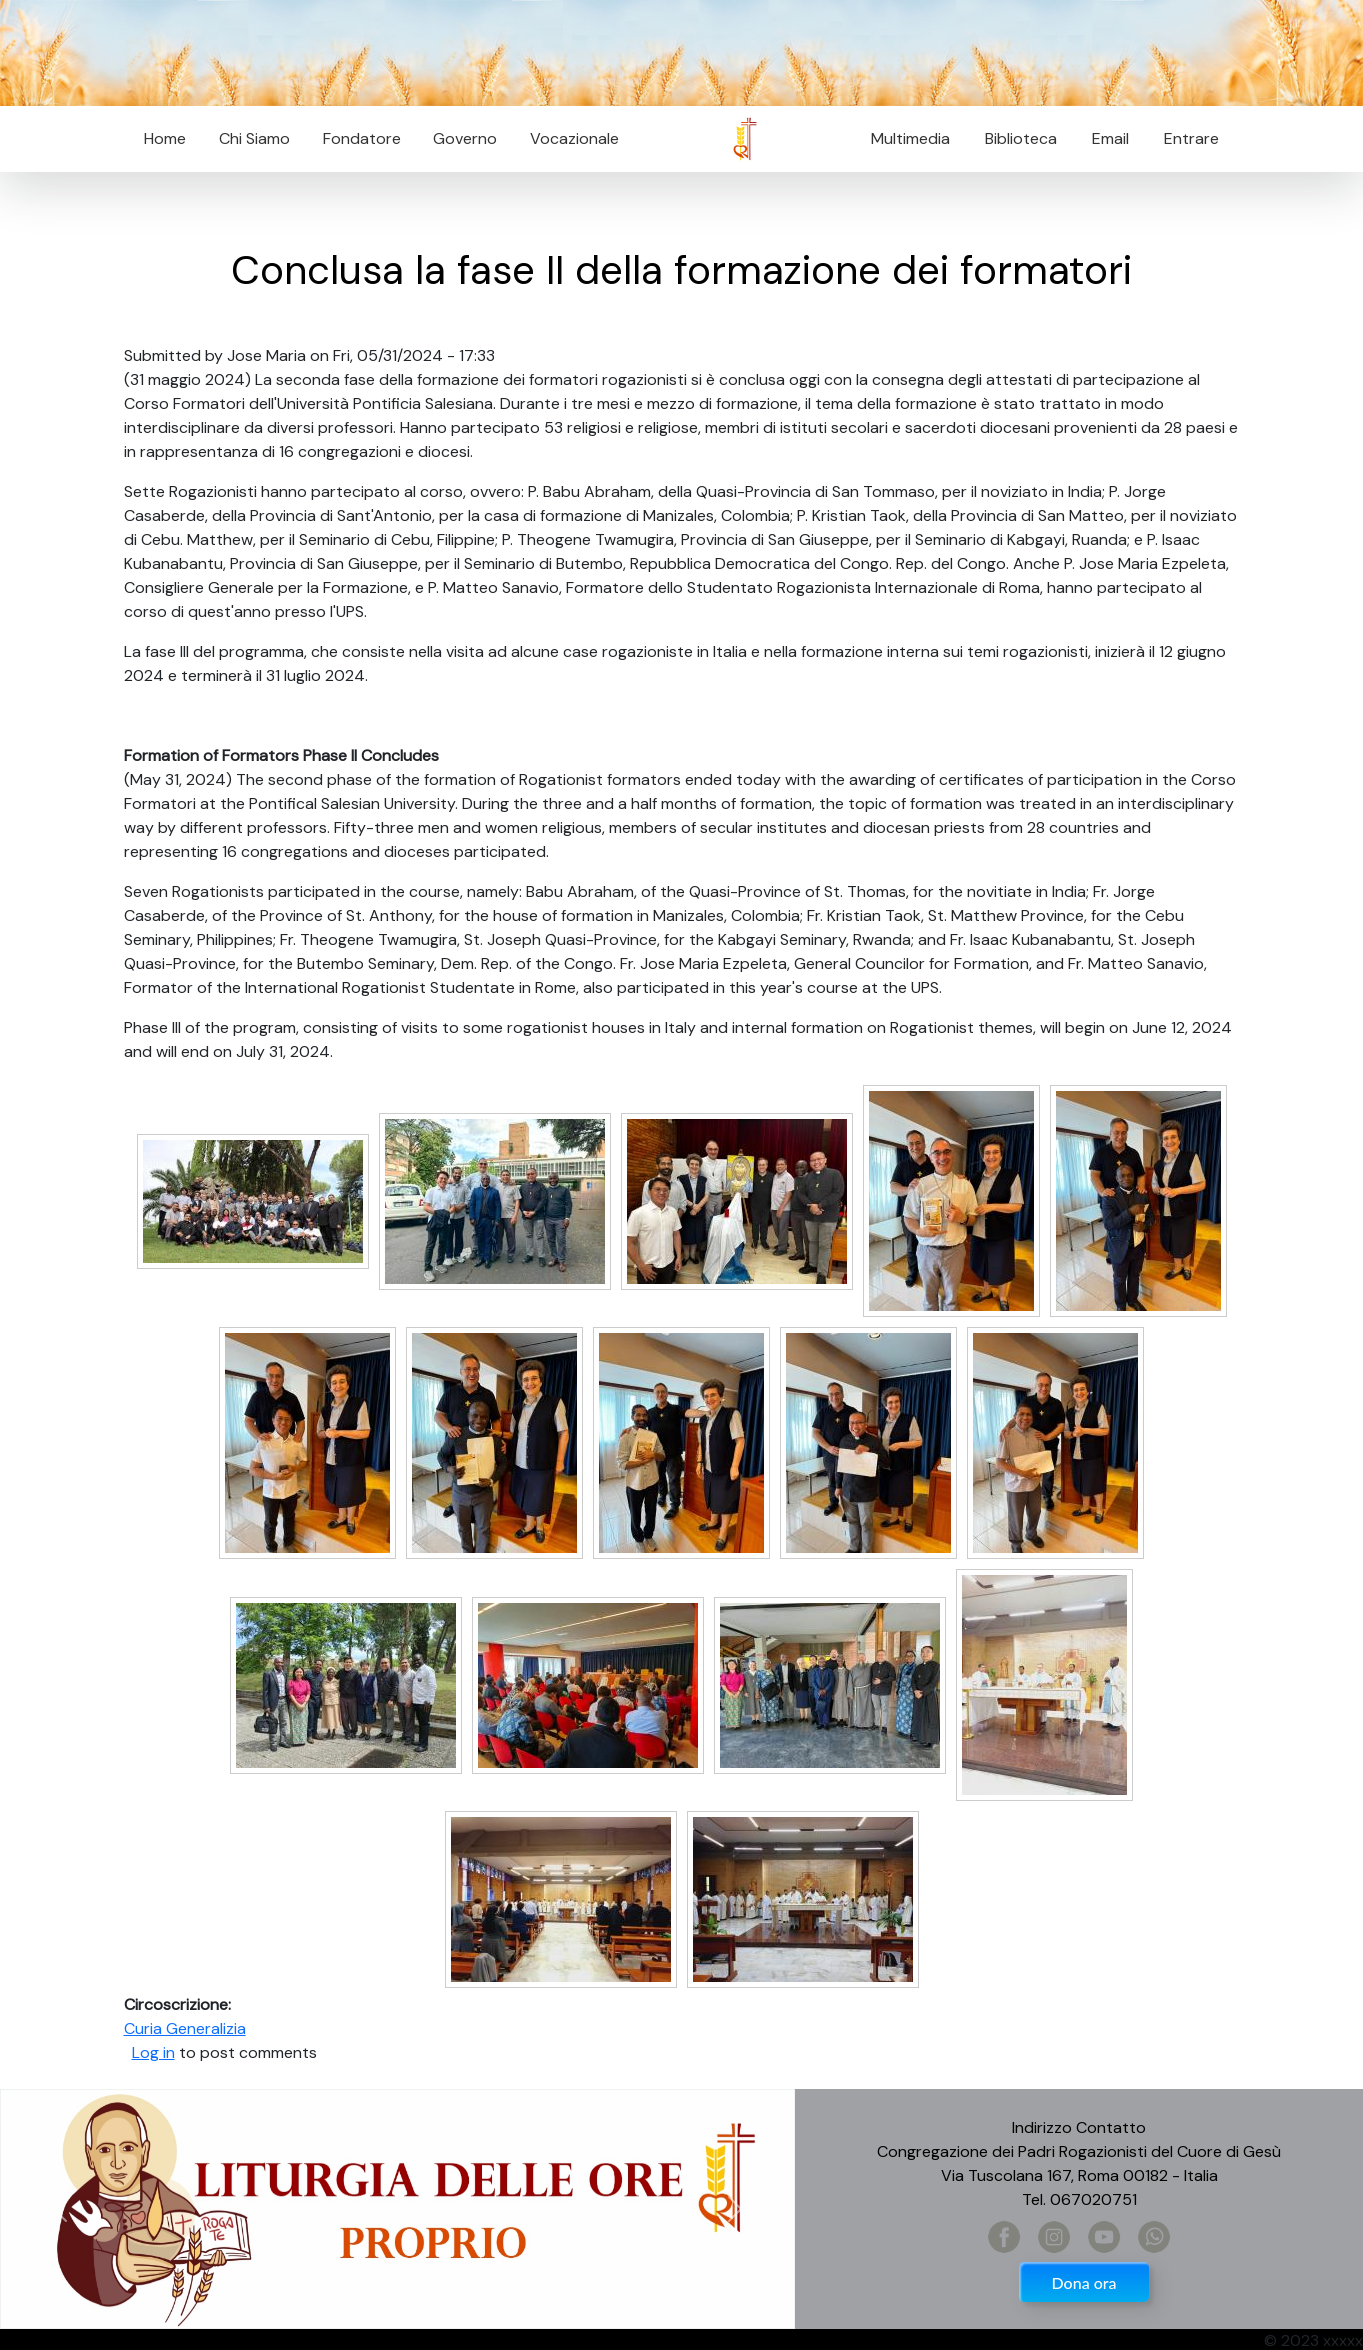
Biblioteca (1021, 138)
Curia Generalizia (185, 2028)
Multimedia (910, 138)
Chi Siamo (254, 138)
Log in (153, 2052)
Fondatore (362, 138)
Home (165, 138)
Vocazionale (574, 138)
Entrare (1191, 138)
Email (1104, 138)
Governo (465, 138)
